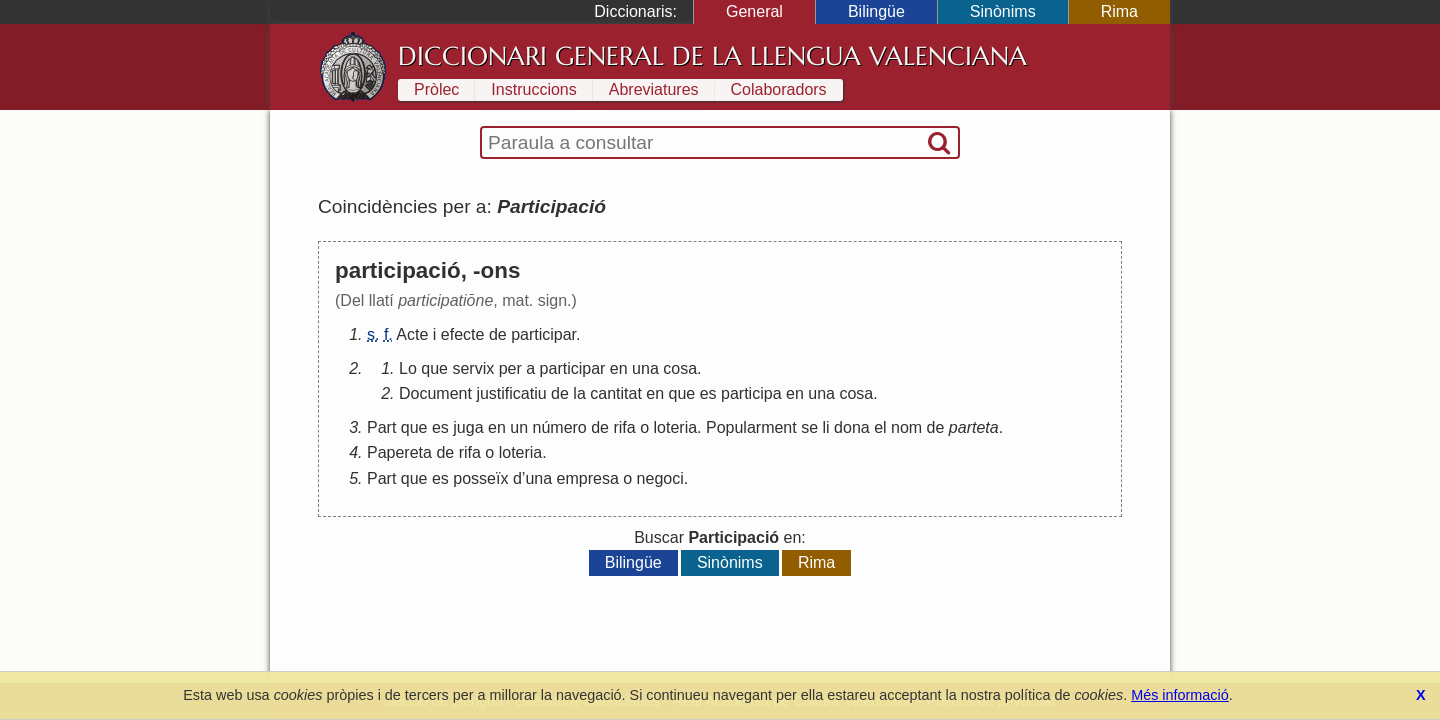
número (560, 427)
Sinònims (1003, 11)
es (708, 393)
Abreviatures (654, 89)
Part (381, 427)
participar (543, 334)
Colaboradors (779, 89)
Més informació (1180, 695)
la (579, 393)
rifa (624, 427)
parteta (974, 427)
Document (435, 393)
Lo (408, 368)
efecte (463, 334)
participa (751, 393)
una (645, 368)
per (510, 368)
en (619, 368)
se (809, 427)
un (519, 427)
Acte (412, 334)
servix (473, 368)
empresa (588, 478)
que (434, 368)
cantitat (616, 393)
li (826, 427)
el (880, 427)
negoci (660, 478)
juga (468, 427)
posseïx (480, 478)
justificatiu (511, 393)
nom (906, 427)
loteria (676, 427)
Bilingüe (876, 11)
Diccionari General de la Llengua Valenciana (712, 56)
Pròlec (436, 89)
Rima (1119, 11)
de (498, 334)
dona (852, 427)
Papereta (399, 452)
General (754, 11)
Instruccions (533, 89)
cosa (680, 368)
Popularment (751, 427)
